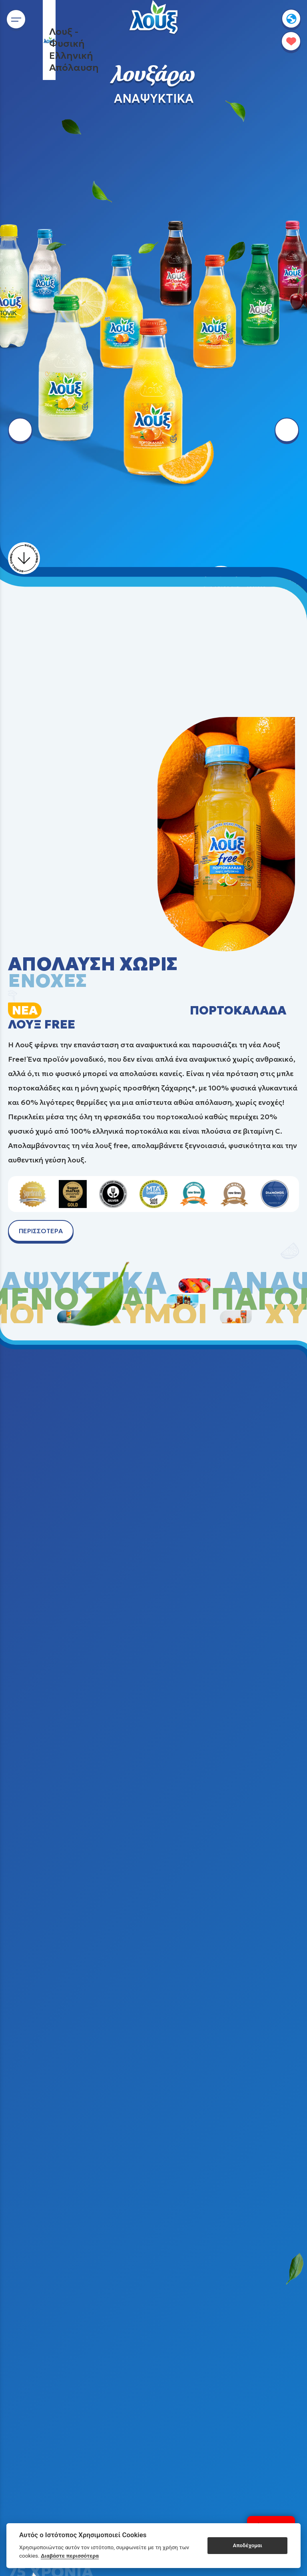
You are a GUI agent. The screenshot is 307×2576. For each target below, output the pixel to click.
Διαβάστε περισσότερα (70, 2555)
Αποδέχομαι (247, 2545)
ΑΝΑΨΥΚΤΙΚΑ (153, 99)
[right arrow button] (287, 430)
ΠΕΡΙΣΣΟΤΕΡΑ (41, 1231)
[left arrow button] (20, 430)
